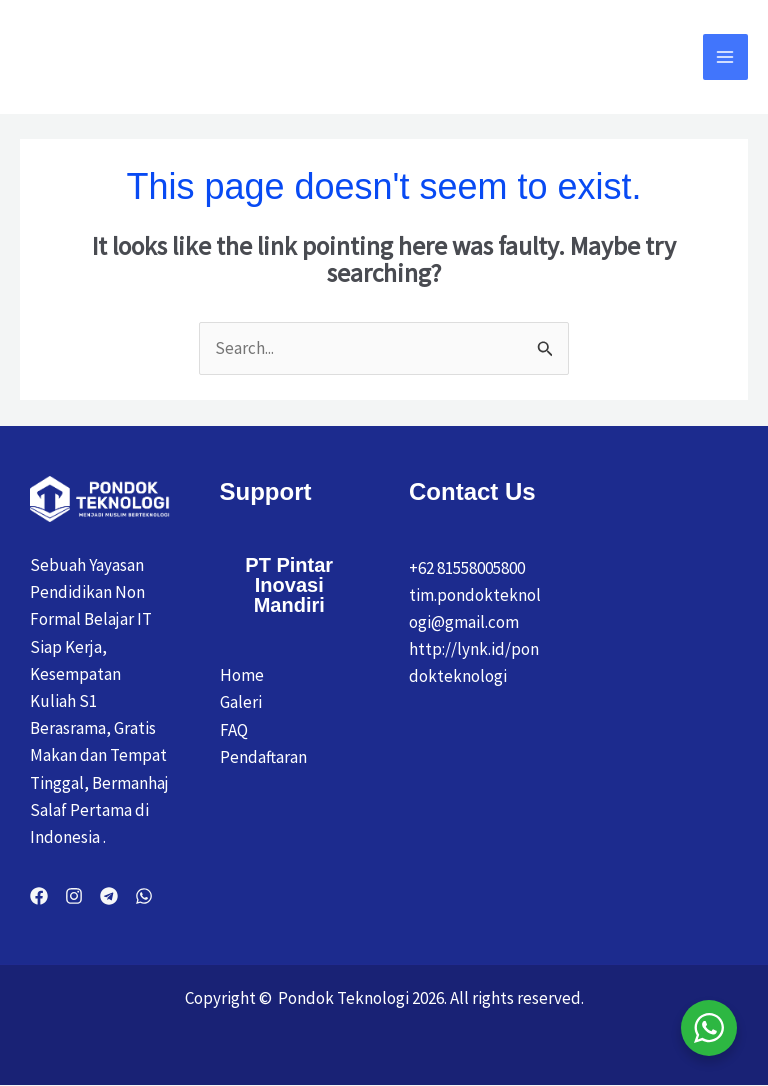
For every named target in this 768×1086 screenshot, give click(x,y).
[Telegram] (109, 897)
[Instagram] (74, 897)
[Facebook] (39, 897)
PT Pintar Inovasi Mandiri (289, 586)
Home (242, 676)
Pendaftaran (263, 758)
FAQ (234, 731)
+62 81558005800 (467, 569)
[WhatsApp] (144, 897)
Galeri (241, 703)
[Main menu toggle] (726, 58)
